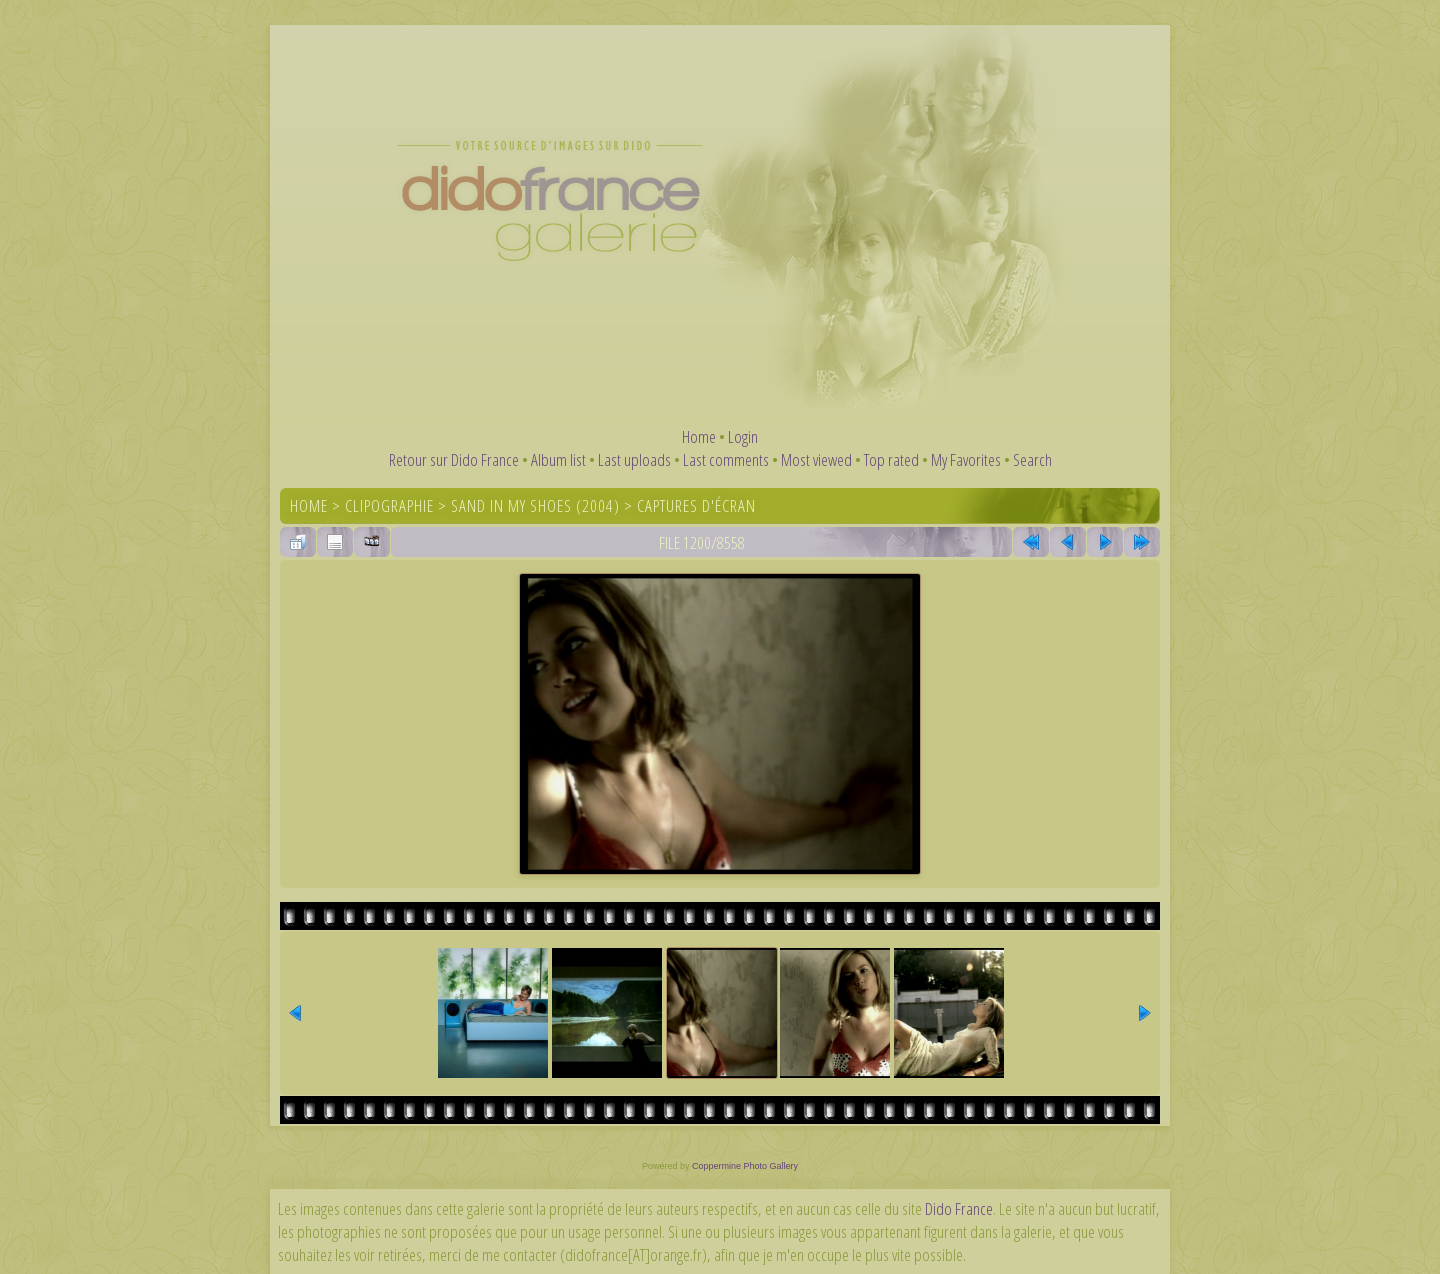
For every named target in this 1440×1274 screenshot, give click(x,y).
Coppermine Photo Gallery (745, 1166)
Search (1032, 459)
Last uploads (634, 459)
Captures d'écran (696, 505)
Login (743, 436)
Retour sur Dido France (454, 459)
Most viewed (816, 459)
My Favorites (966, 459)
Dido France (959, 1208)
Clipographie (389, 505)
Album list (558, 459)
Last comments (726, 459)
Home (699, 436)
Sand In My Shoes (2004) (535, 505)
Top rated (891, 459)
